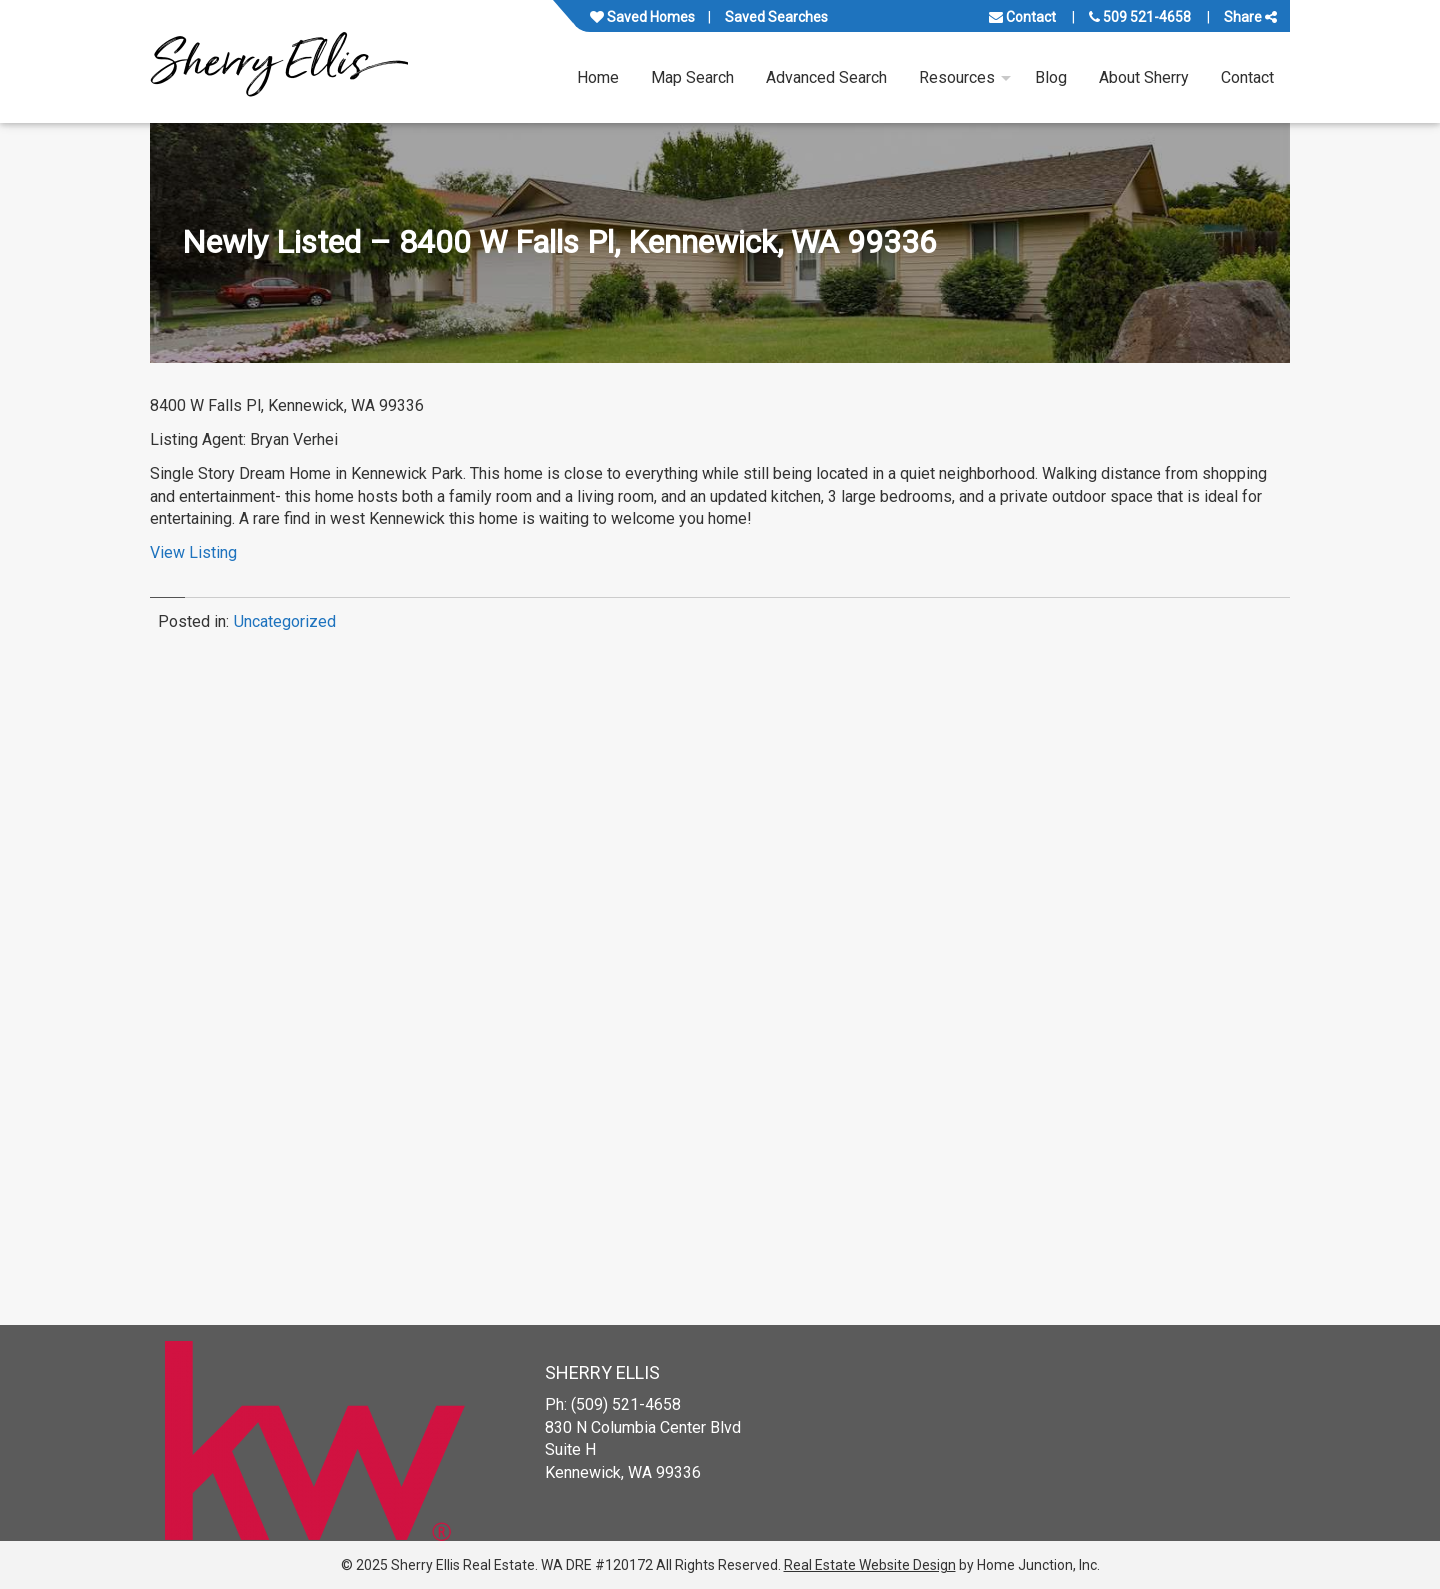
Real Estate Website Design (870, 1565)
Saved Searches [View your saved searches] (776, 17)
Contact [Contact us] (1022, 17)
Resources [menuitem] (957, 77)
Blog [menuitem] (1051, 77)
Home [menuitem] (598, 77)
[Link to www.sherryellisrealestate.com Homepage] (279, 61)
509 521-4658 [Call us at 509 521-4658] (1140, 17)
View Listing (193, 552)
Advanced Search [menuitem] (826, 77)
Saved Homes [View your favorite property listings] (642, 17)
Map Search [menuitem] (692, 77)
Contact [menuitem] (1247, 77)
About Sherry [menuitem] (1144, 77)
